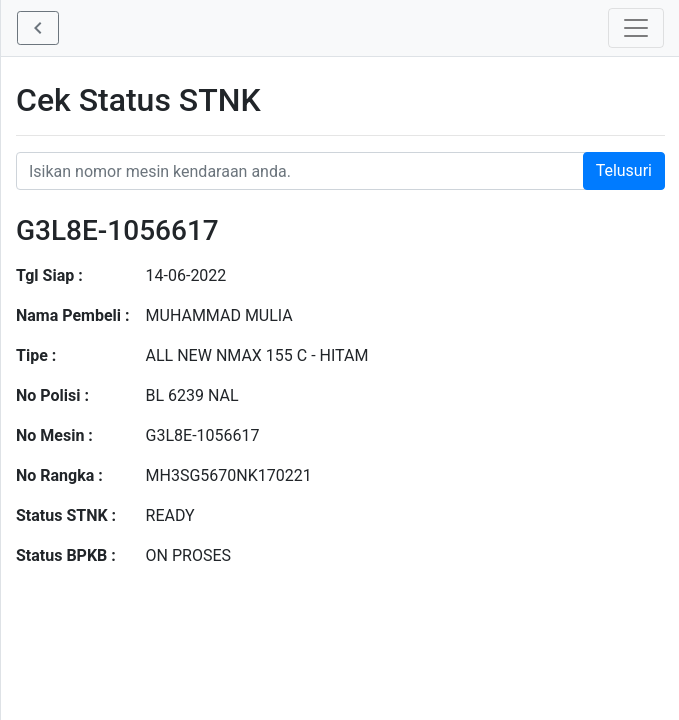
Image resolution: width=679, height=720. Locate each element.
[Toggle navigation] (636, 28)
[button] (38, 28)
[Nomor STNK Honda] (340, 171)
